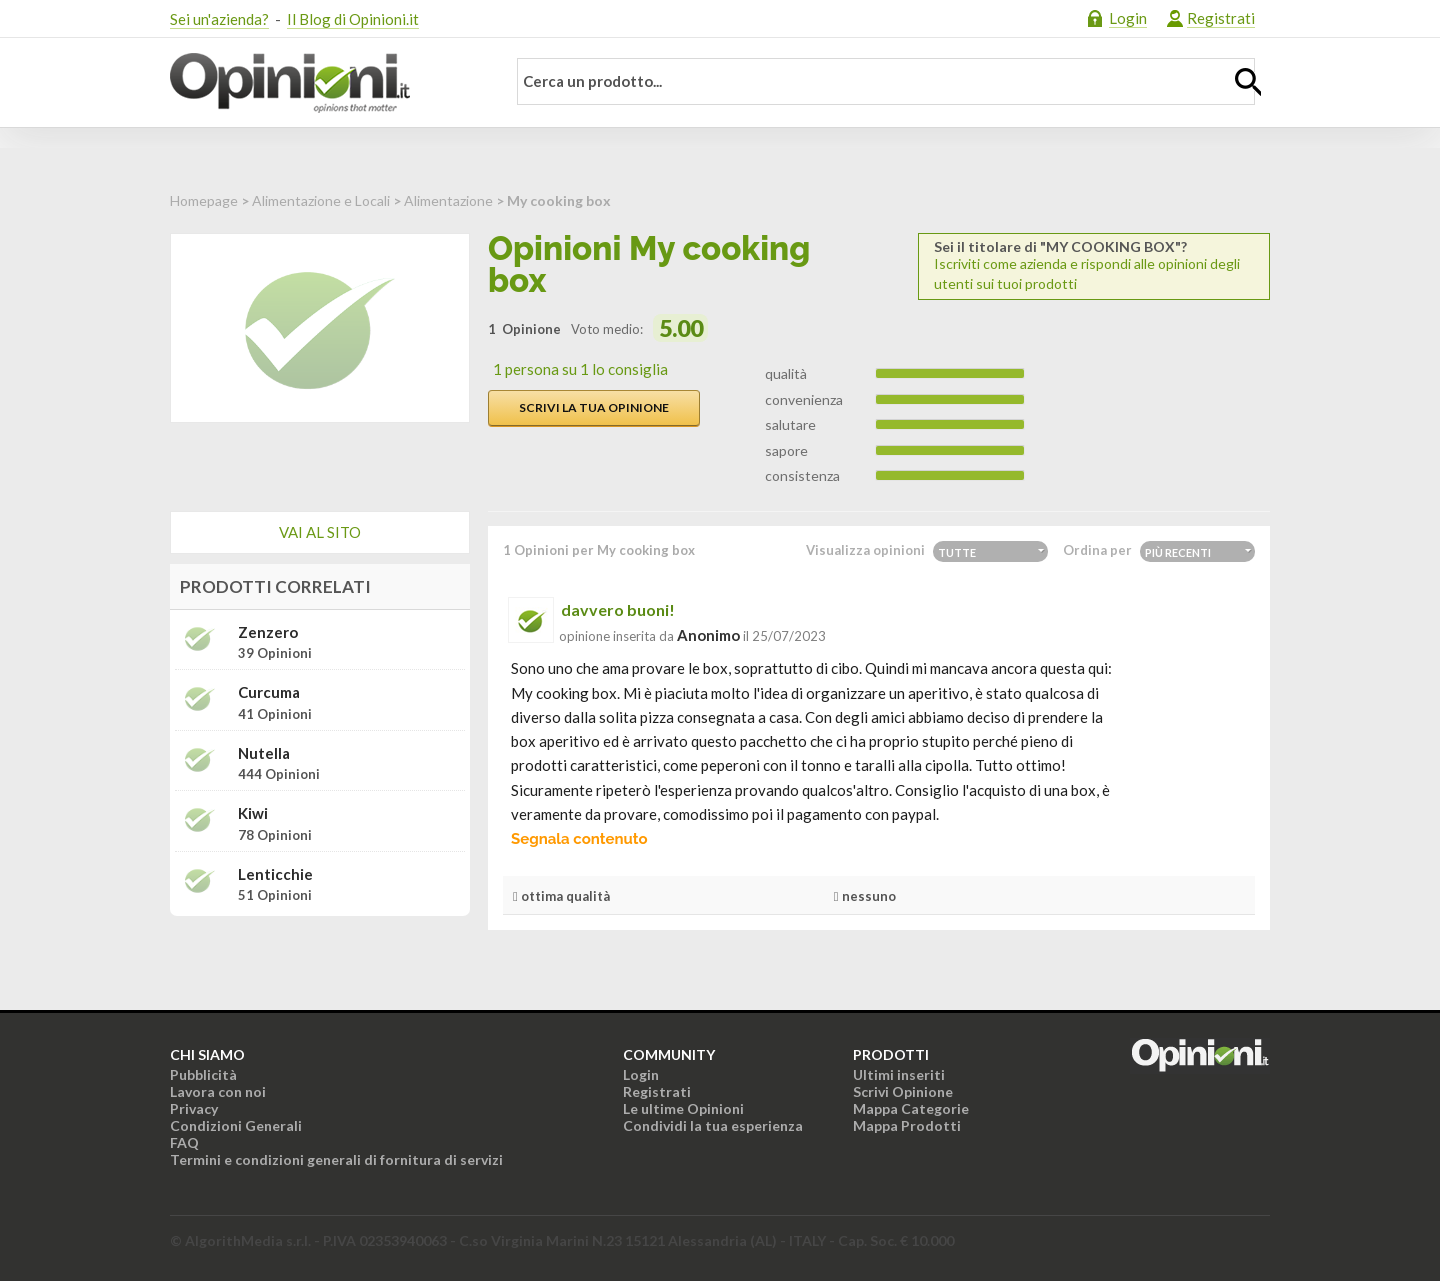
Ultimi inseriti (899, 1074)
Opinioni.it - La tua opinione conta (325, 83)
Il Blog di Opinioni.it (353, 19)
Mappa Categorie (911, 1108)
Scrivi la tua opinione (594, 407)
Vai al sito (320, 532)
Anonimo (708, 635)
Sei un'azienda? (219, 19)
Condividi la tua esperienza (713, 1125)
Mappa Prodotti (907, 1125)
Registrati (1221, 18)
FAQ (184, 1142)
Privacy (194, 1108)
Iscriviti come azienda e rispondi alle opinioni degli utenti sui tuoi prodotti (1094, 265)
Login (1128, 18)
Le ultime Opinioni (683, 1108)
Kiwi (253, 813)
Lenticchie (275, 874)
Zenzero (268, 632)
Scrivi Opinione (903, 1091)
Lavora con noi (218, 1091)
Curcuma (269, 692)
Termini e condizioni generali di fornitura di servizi (336, 1159)
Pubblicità (203, 1074)
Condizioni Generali (236, 1125)
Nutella (264, 753)
